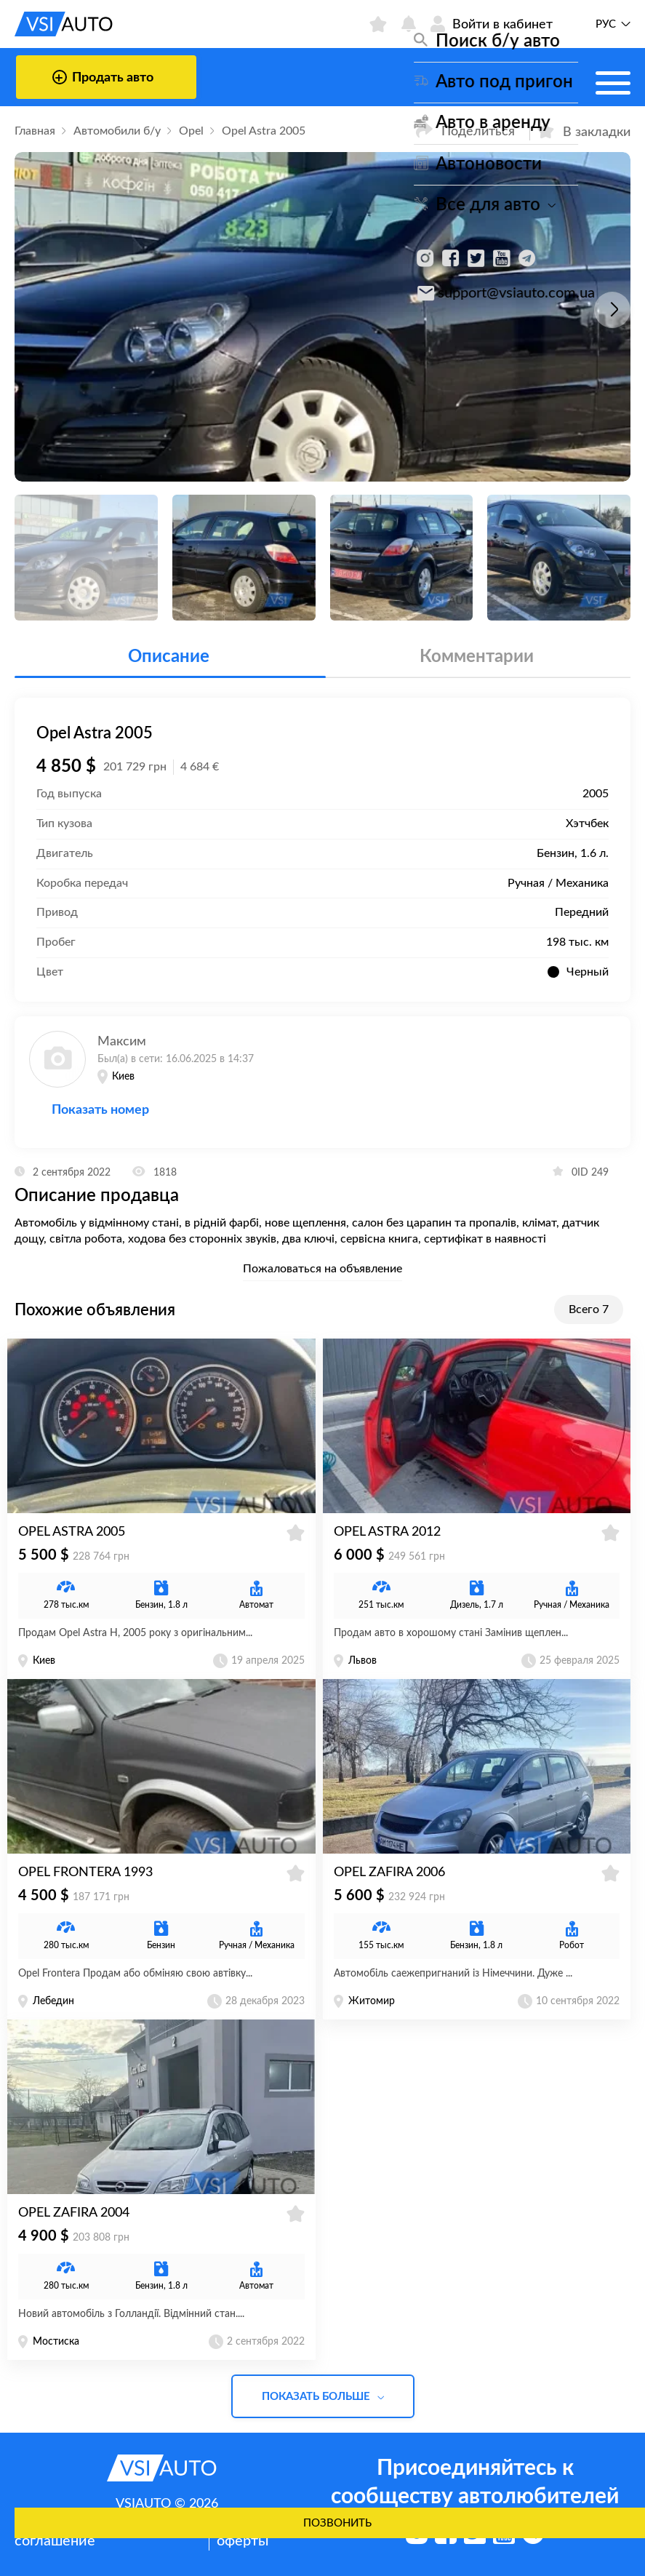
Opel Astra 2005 (71, 1532)
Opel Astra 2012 (387, 1532)
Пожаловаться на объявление (322, 1269)
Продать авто (102, 77)
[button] (612, 310)
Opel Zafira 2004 (73, 2213)
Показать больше (323, 2396)
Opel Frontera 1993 (85, 1872)
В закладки (583, 130)
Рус (606, 24)
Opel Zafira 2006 (389, 1872)
